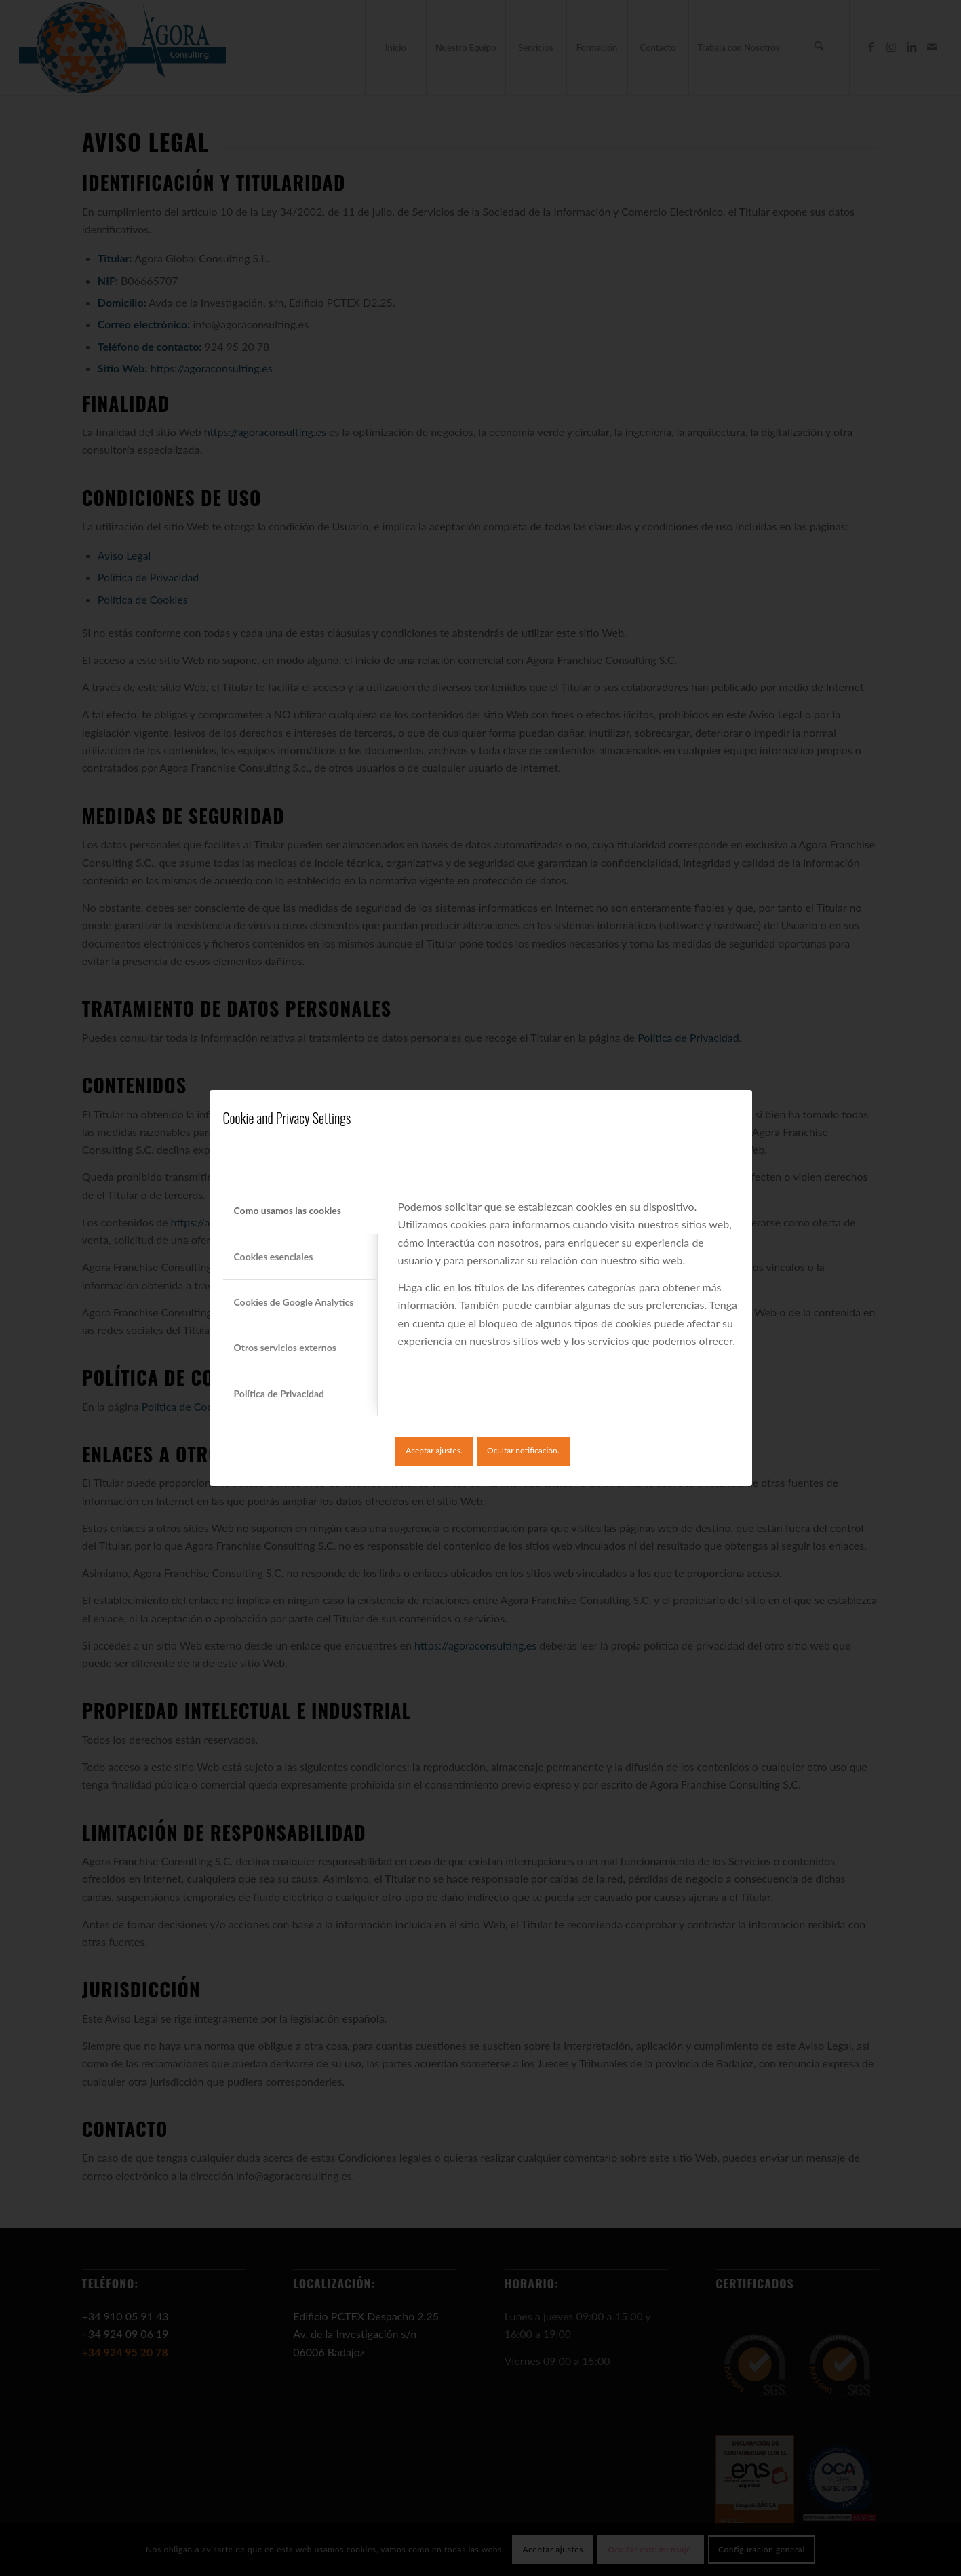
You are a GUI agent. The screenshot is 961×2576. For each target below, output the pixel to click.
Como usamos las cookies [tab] (287, 1210)
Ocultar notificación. (523, 1450)
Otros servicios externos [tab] (285, 1347)
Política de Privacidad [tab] (279, 1393)
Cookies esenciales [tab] (273, 1256)
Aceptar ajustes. (434, 1450)
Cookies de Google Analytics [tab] (294, 1302)
